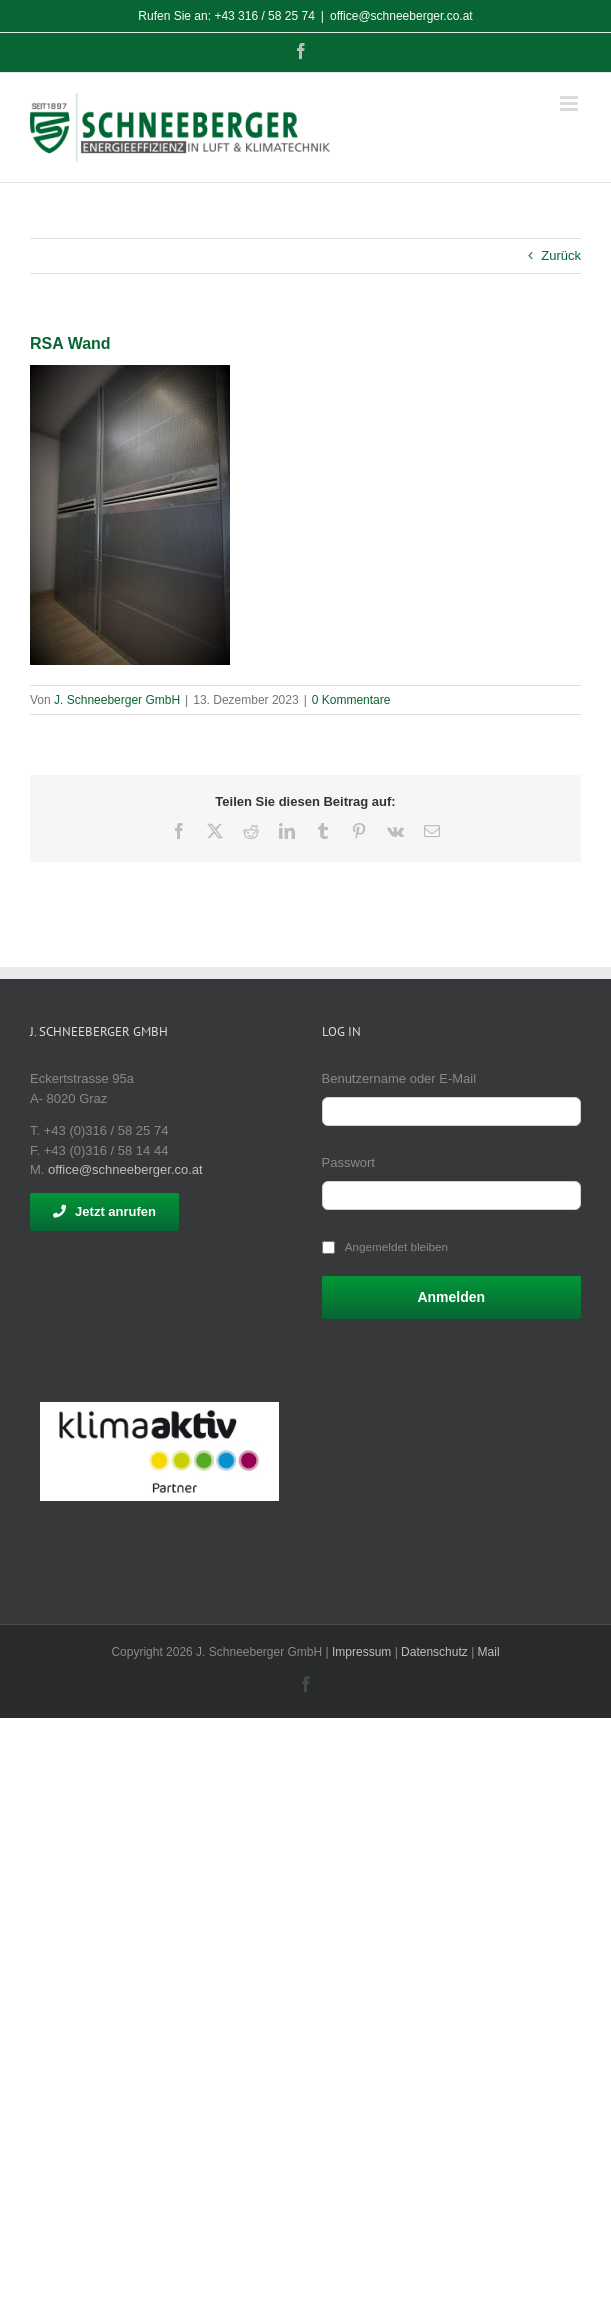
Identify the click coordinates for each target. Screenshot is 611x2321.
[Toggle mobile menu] (570, 103)
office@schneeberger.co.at (401, 16)
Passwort (348, 1162)
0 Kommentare (351, 700)
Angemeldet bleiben (396, 1246)
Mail (489, 1652)
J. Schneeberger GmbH (117, 700)
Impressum (361, 1652)
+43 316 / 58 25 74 (264, 16)
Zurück (561, 255)
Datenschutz (434, 1652)
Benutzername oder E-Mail (399, 1078)
